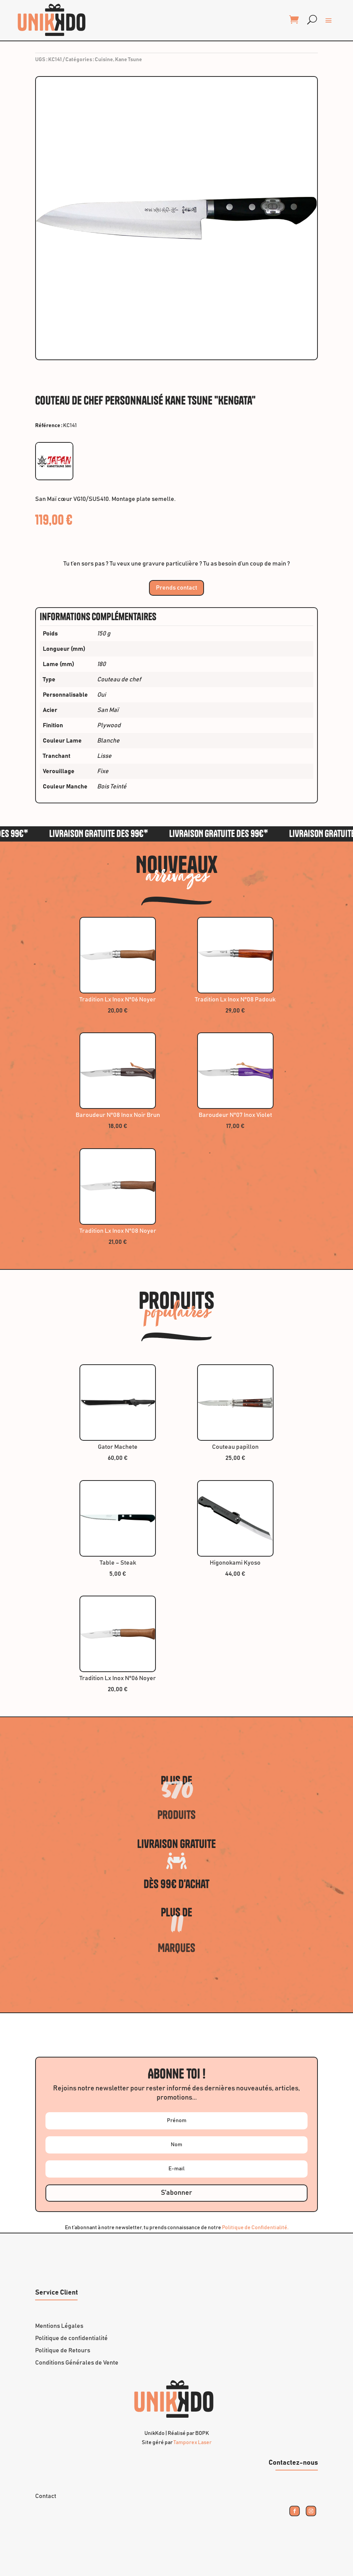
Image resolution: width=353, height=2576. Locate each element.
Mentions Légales (59, 2326)
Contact (45, 2496)
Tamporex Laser (192, 2442)
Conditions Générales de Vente (76, 2363)
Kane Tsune (128, 59)
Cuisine (104, 59)
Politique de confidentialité (71, 2338)
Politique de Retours (62, 2350)
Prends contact (176, 588)
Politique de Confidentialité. (255, 2227)
